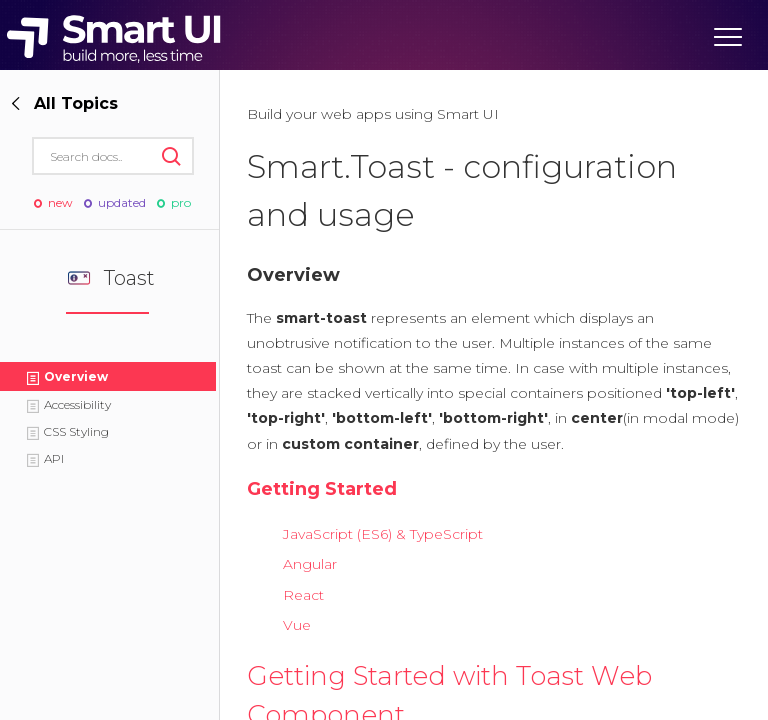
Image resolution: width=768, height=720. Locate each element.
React (303, 595)
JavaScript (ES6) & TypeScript (383, 534)
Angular (310, 564)
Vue (297, 625)
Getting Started (322, 489)
